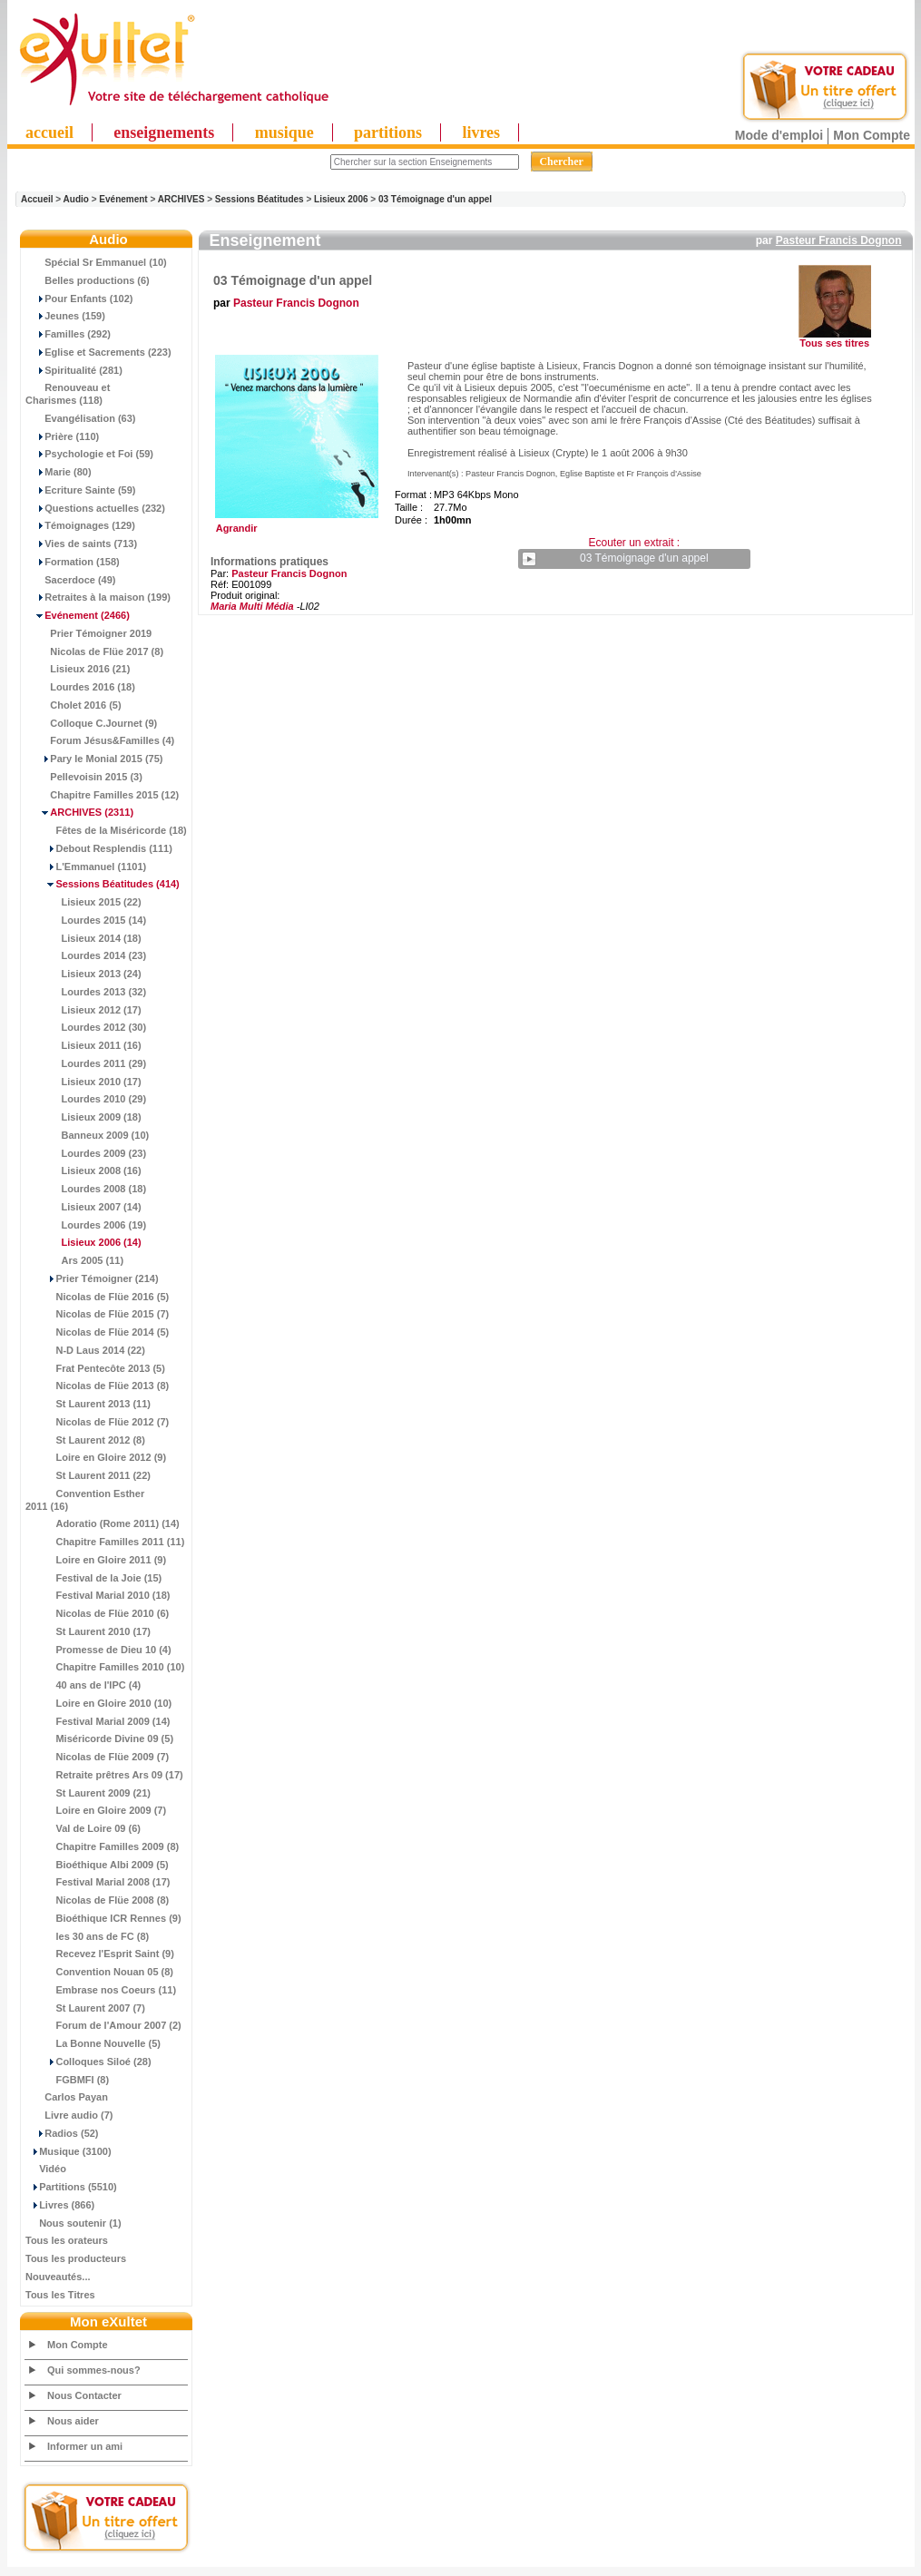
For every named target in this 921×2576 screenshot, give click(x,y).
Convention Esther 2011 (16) (84, 1500)
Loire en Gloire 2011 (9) (95, 1559)
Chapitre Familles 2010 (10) (104, 1666)
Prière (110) (62, 436)
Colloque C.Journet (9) (91, 723)
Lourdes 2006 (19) (85, 1224)
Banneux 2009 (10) (87, 1135)
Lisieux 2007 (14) (83, 1206)
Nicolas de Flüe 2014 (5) (97, 1332)
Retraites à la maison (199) (98, 597)
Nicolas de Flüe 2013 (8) (97, 1385)
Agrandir (294, 524)
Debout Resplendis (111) (98, 848)
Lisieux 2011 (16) (83, 1045)
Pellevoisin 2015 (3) (83, 776)
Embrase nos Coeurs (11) (100, 1989)
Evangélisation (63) (80, 418)
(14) (83, 1242)
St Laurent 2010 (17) (88, 1631)
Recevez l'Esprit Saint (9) (99, 1953)
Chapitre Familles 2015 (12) (102, 794)
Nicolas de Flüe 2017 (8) (94, 651)
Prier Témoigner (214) (92, 1278)
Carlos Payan (66, 2096)
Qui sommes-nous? (94, 2370)
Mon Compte (871, 135)
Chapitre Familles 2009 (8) (102, 1846)
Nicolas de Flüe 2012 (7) (97, 1421)
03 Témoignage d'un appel (435, 199)
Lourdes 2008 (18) (85, 1188)
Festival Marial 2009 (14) (97, 1721)
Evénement (123, 199)
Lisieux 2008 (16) (83, 1170)
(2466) (77, 615)
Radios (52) (62, 2133)
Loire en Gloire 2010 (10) (98, 1703)
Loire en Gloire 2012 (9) (95, 1457)
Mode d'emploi (779, 135)
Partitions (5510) (71, 2186)
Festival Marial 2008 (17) (97, 1881)
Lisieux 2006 (340, 199)
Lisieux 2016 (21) (77, 668)
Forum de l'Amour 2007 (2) (103, 2025)
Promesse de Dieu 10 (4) (98, 1649)
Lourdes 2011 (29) (85, 1063)
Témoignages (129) (80, 525)
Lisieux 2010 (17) (83, 1081)
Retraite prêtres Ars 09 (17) (104, 1774)
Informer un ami (84, 2446)
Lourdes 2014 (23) (85, 955)
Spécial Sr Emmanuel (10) (96, 262)
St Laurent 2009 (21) (88, 1793)
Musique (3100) (68, 2151)
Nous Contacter (84, 2395)
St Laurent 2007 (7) (85, 2008)
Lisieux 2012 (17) (83, 1009)
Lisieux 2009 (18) (83, 1117)
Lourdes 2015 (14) (85, 920)
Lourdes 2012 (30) (85, 1027)
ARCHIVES (181, 199)
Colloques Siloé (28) (88, 2061)
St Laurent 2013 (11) (88, 1403)
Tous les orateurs (66, 2240)
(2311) (79, 812)
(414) (102, 883)
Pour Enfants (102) (78, 298)
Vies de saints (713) (81, 543)
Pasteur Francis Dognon (839, 240)
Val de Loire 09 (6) (83, 1828)
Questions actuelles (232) (95, 508)
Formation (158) (72, 561)
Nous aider (73, 2420)
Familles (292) (68, 333)
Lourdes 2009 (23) (85, 1153)
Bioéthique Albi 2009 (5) (97, 1864)
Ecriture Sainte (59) (80, 490)
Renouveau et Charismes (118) (67, 394)
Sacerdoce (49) (70, 579)
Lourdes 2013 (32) (85, 991)
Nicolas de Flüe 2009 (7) (97, 1756)
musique (284, 132)
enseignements (163, 132)
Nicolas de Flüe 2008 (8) (97, 1900)
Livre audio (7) (69, 2115)
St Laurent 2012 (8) (85, 1440)
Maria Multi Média (252, 606)
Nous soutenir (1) (73, 2223)
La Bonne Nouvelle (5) (93, 2043)
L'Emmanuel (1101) (85, 866)
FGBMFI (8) (67, 2079)
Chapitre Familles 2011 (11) (104, 1541)
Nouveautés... (58, 2276)
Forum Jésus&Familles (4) (99, 740)
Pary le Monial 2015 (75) (93, 758)
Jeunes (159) (65, 315)
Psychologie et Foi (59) (89, 453)
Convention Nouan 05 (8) (99, 1971)
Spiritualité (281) (73, 370)
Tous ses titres (834, 343)
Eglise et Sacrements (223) (98, 352)
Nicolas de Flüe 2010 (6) (97, 1613)
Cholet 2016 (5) (73, 705)
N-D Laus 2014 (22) (85, 1350)
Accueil (37, 199)
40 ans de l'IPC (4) (83, 1685)
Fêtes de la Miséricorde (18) (106, 830)
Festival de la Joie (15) (93, 1577)
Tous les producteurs (75, 2258)
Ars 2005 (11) (74, 1260)
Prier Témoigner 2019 (88, 633)
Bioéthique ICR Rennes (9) (103, 1918)
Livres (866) (59, 2204)
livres (481, 132)
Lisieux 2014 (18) (83, 938)
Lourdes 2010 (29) (85, 1098)
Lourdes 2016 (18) (80, 686)
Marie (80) (58, 471)
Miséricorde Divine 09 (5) (99, 1738)
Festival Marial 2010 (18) (97, 1595)
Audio (76, 199)
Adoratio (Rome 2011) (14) (102, 1523)
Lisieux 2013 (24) (83, 973)
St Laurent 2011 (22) (88, 1475)
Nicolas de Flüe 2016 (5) (97, 1296)
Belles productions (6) (87, 280)
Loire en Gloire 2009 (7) (95, 1810)
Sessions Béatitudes (259, 199)
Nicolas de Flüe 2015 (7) (97, 1313)
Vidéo (45, 2168)
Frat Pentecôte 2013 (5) (95, 1368)
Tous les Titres (60, 2294)
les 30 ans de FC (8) (87, 1936)
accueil (49, 132)
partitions (388, 132)
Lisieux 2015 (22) (83, 901)
